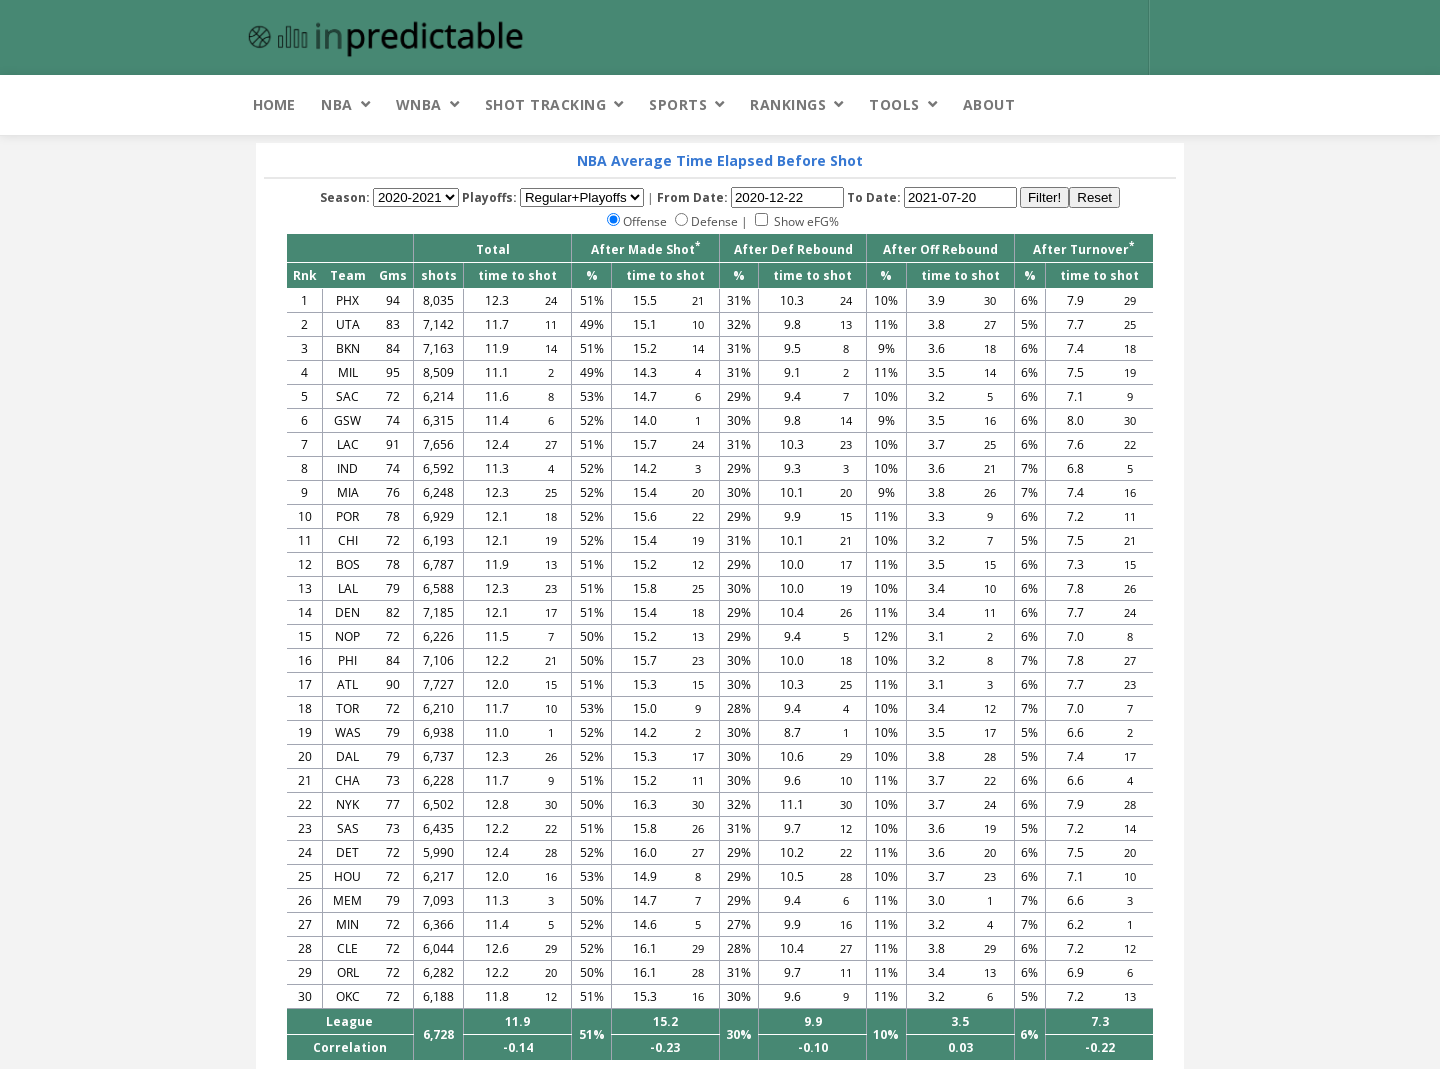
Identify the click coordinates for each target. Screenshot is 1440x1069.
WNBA (419, 104)
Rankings (788, 104)
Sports (678, 104)
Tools (894, 104)
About (989, 104)
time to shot (517, 275)
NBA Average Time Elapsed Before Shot (720, 160)
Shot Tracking (546, 104)
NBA (337, 104)
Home (274, 104)
